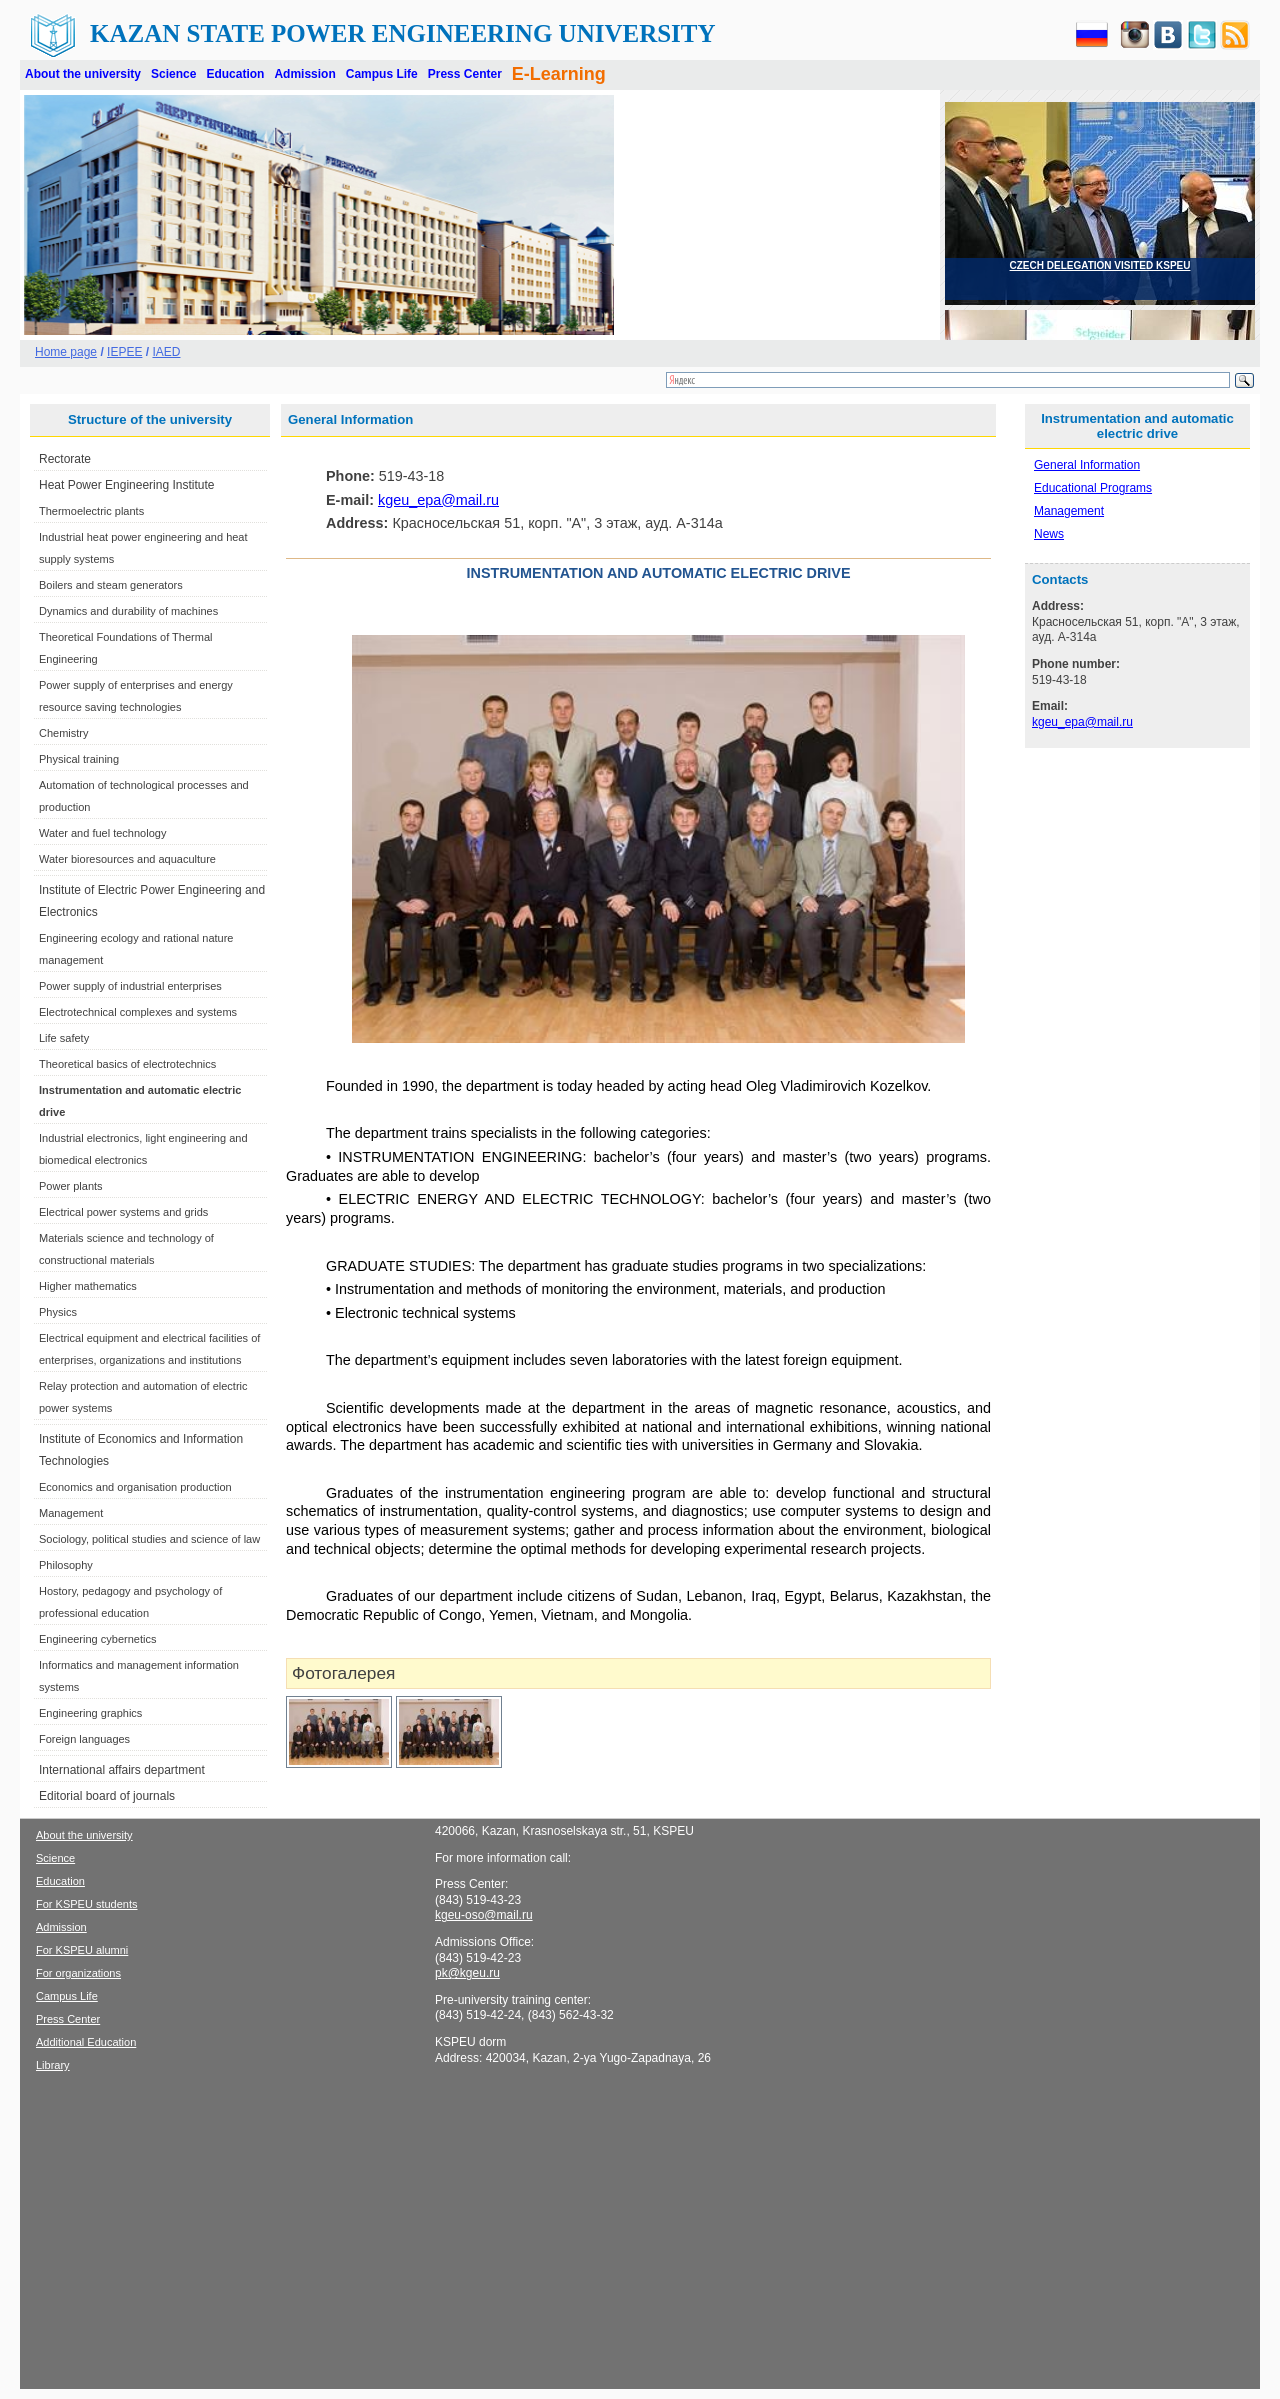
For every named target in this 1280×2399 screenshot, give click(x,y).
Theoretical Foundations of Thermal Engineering (125, 648)
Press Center (465, 74)
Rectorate (65, 459)
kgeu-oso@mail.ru (484, 1915)
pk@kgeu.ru (467, 1973)
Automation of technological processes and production (144, 796)
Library (53, 2065)
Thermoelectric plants (91, 511)
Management (71, 1513)
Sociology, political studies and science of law (149, 1539)
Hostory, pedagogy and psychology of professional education (130, 1602)
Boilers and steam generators (111, 585)
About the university (83, 74)
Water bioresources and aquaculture (127, 859)
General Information (1087, 465)
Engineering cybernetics (97, 1639)
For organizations (78, 1973)
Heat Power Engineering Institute (126, 485)
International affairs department (122, 1770)
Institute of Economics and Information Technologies (141, 1450)
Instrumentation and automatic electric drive (140, 1101)
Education (235, 74)
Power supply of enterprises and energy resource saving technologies (136, 696)
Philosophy (66, 1565)
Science (173, 74)
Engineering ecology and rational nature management (136, 949)
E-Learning (559, 74)
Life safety (64, 1038)
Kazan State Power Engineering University (403, 33)
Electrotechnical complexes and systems (138, 1012)
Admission (304, 74)
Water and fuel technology (102, 833)
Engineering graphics (90, 1713)
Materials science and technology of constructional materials (126, 1249)
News (1049, 534)
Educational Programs (1093, 488)
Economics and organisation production (135, 1487)
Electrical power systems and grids (123, 1212)
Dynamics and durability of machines (128, 611)
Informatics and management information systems (139, 1676)
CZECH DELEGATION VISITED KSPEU (1100, 265)
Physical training (79, 759)
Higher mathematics (88, 1286)
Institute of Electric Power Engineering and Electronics (152, 901)
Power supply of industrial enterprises (130, 986)
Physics (58, 1312)
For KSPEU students (87, 1904)
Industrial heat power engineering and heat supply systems (143, 548)
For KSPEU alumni (82, 1950)
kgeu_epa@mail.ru (438, 500)
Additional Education (86, 2042)
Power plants (71, 1186)
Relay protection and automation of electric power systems (143, 1397)
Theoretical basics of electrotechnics (127, 1064)
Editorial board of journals (107, 1796)
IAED (166, 352)
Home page (66, 352)
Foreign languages (84, 1739)
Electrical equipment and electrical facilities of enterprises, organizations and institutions (149, 1349)
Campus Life (382, 74)
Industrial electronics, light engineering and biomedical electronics (143, 1149)
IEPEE (124, 352)
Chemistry (64, 733)
